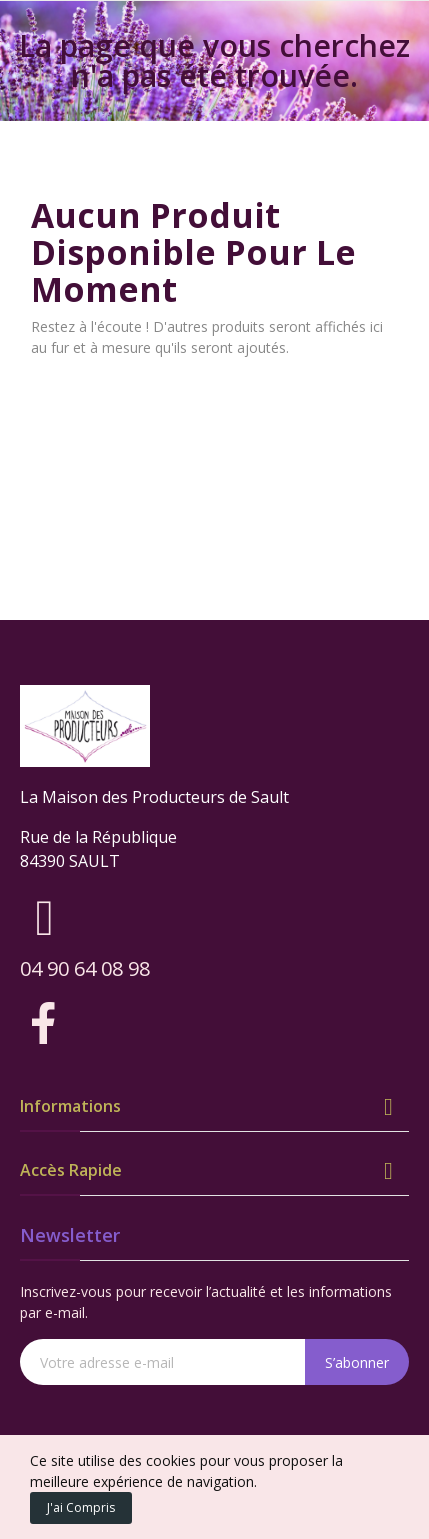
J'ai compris (81, 1507)
